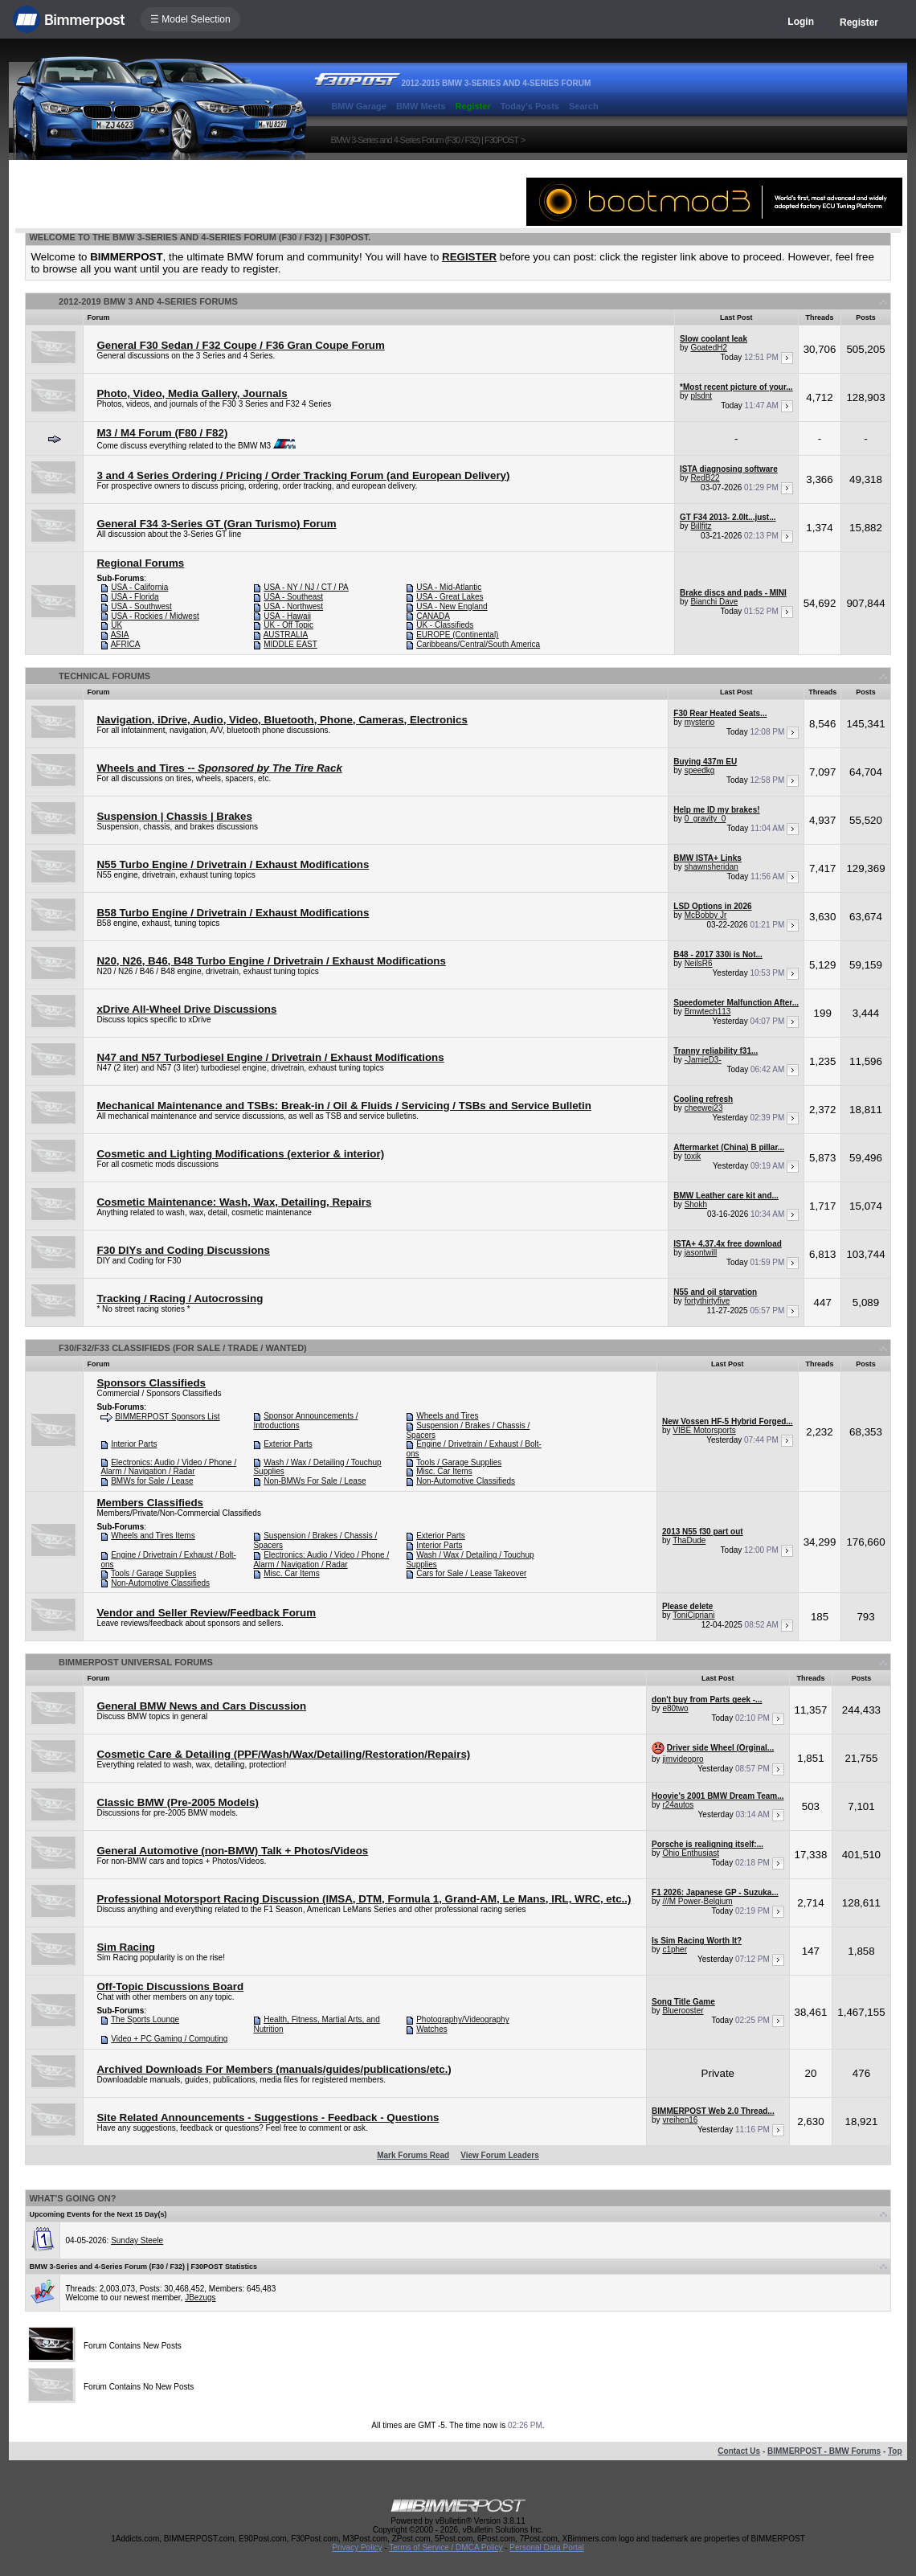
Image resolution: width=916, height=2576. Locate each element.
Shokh (696, 1204)
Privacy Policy (357, 2547)
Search (584, 106)
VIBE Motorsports (704, 1430)
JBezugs (200, 2297)
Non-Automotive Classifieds (465, 1480)
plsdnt (701, 395)
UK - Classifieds (444, 624)
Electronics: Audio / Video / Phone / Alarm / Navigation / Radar (168, 1467)
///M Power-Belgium (697, 1901)
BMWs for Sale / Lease (152, 1480)
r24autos (677, 1804)
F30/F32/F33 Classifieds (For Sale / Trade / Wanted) (183, 1348)
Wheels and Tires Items (152, 1535)
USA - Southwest (141, 606)
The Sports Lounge (145, 2019)
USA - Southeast (293, 596)
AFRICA (126, 644)
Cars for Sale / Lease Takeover (471, 1573)
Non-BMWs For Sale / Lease (315, 1480)
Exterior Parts (288, 1444)
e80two (675, 1708)
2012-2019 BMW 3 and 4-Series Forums (148, 301)
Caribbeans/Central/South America (478, 644)
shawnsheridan (711, 866)
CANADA (433, 616)
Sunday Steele (137, 2240)
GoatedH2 (708, 347)
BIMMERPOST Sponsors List (167, 1416)
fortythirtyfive (707, 1300)
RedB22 (704, 477)
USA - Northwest (293, 606)
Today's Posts (530, 106)
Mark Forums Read (413, 2155)
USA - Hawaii (287, 616)
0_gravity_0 (705, 818)
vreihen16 (679, 2119)
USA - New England (451, 606)
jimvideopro (682, 1759)
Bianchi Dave (714, 601)
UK (116, 624)
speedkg (700, 770)
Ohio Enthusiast (690, 1853)
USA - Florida (134, 596)
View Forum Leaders (499, 2155)
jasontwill (701, 1252)
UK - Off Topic (288, 624)
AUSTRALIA (286, 634)
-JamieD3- (703, 1059)
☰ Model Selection (190, 19)
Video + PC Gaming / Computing (169, 2038)
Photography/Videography (462, 2019)
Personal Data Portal (546, 2547)
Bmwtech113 (708, 1011)
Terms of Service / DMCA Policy (445, 2547)
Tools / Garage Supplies (458, 1462)
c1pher (674, 1949)
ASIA (120, 634)
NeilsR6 (699, 963)
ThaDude (689, 1540)
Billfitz (700, 526)
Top (895, 2451)
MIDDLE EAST (290, 644)
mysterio (700, 722)
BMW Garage (358, 106)
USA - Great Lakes (449, 596)
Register (859, 22)
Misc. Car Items (444, 1471)
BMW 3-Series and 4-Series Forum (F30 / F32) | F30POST (424, 140)
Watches (432, 2029)
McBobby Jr (706, 915)
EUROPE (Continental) (457, 634)
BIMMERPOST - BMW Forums (824, 2451)
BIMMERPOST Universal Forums (136, 1662)
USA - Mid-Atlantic (448, 587)
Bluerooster (682, 2010)
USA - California (139, 587)
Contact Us (739, 2451)
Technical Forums (104, 676)
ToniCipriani (693, 1615)
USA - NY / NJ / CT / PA (306, 587)
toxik (693, 1156)
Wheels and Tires (447, 1415)
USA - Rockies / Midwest (154, 616)
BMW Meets (421, 106)
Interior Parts (134, 1444)
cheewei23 (704, 1108)
